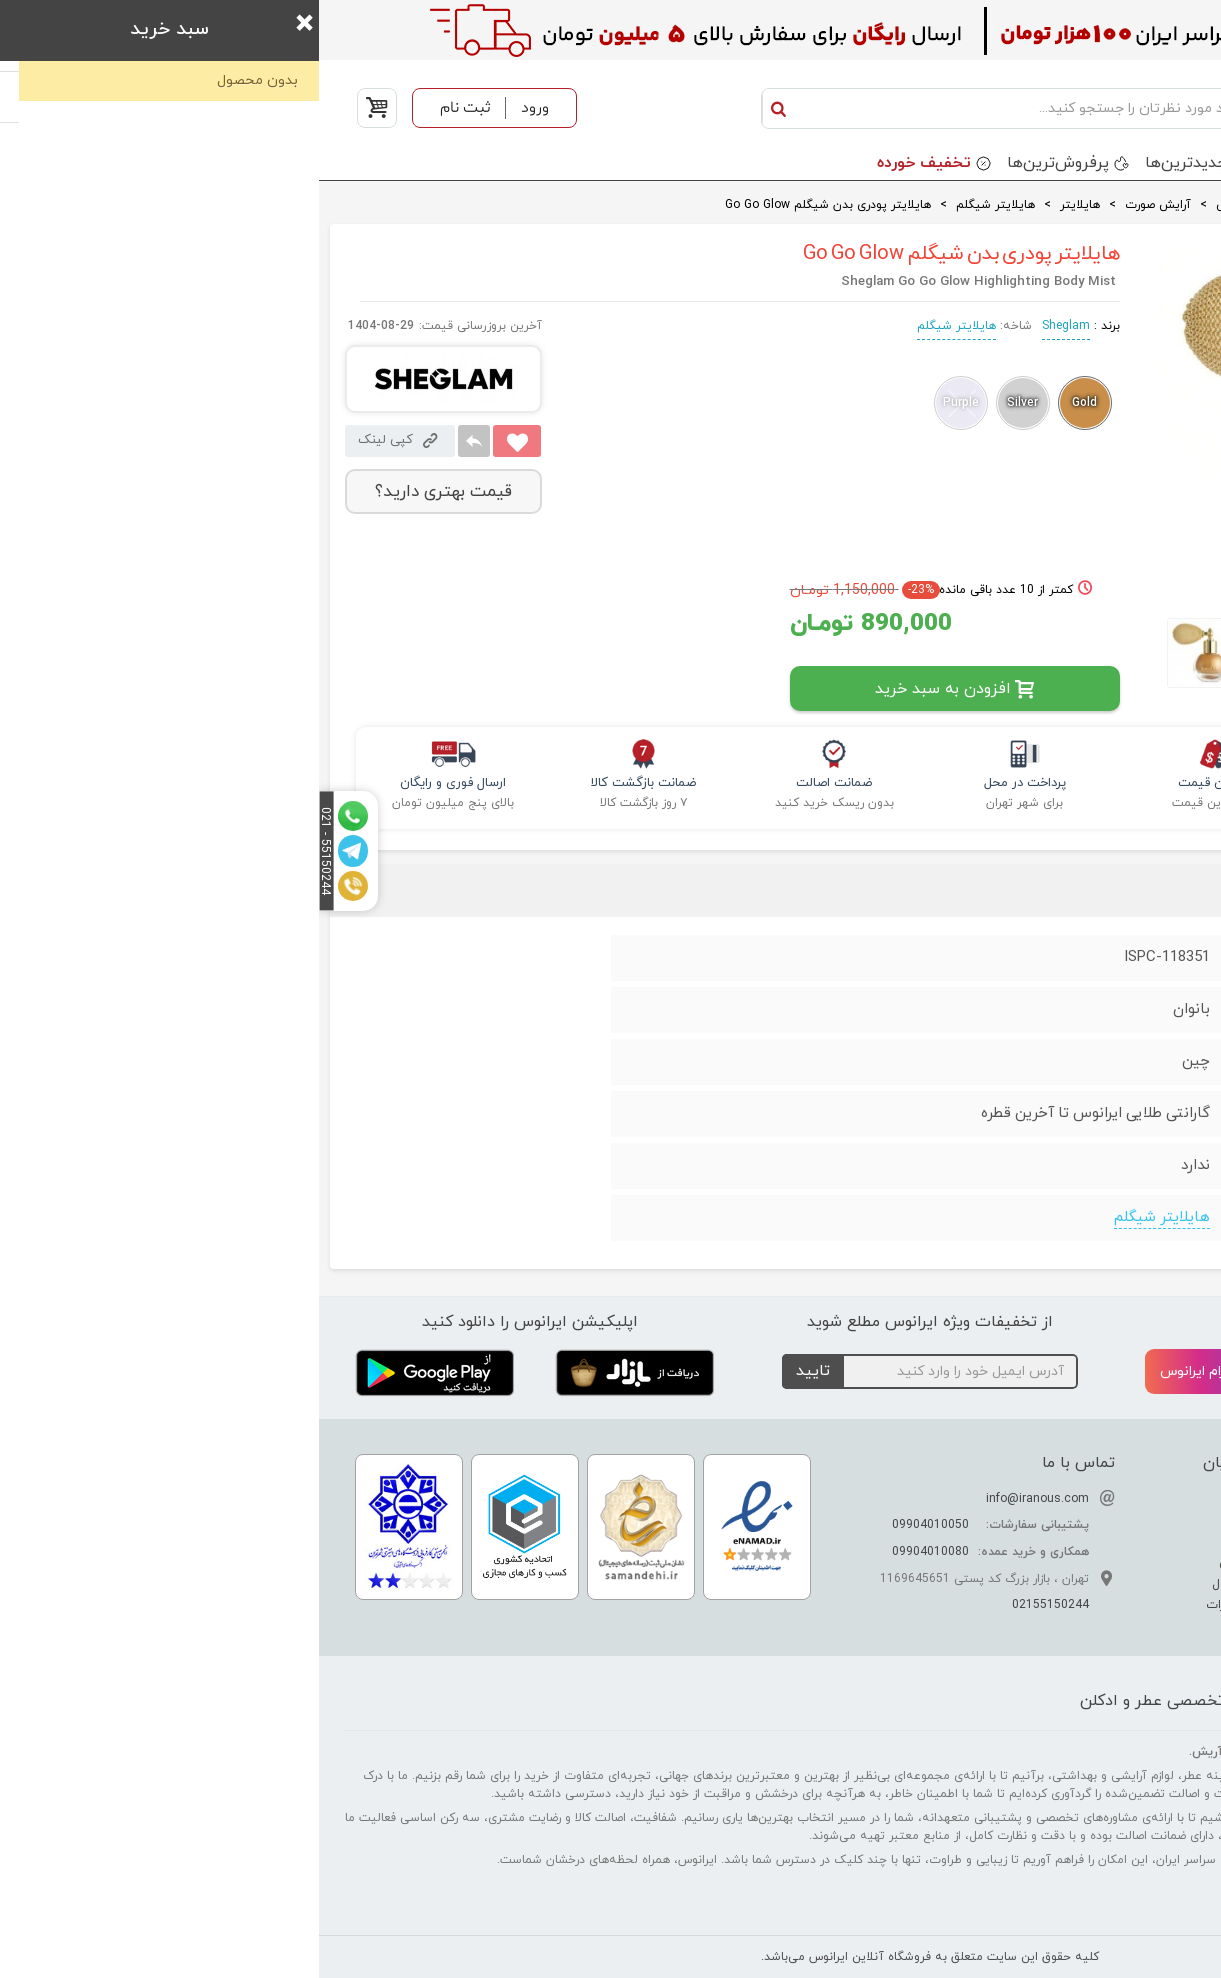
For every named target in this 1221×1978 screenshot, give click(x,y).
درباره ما (954, 1500)
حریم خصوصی (938, 1563)
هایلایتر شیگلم (637, 326)
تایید (494, 1371)
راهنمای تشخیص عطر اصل (1106, 1542)
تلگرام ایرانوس (1113, 1372)
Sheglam (747, 326)
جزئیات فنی (1150, 891)
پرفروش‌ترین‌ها (739, 163)
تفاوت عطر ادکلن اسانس (1110, 1500)
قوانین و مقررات (931, 1605)
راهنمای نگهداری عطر (1121, 1563)
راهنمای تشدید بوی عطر (1112, 1521)
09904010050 (611, 1525)
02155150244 (731, 1605)
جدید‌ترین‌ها (867, 163)
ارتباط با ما (947, 1521)
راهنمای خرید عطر (1128, 1584)
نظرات (1049, 891)
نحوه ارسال (946, 1542)
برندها (978, 163)
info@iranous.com (718, 1499)
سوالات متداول (934, 1584)
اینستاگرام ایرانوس (913, 1372)
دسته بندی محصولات (1113, 163)
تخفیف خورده (605, 163)
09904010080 (611, 1552)
